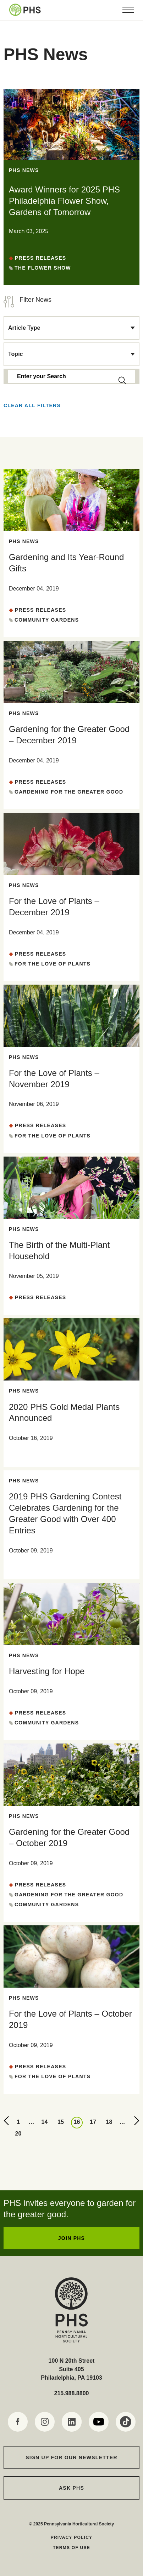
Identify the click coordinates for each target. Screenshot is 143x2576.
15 (60, 2122)
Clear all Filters (32, 405)
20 (18, 2134)
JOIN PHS (71, 2238)
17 (93, 2122)
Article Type (24, 328)
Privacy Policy (72, 2537)
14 (45, 2122)
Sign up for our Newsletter (71, 2457)
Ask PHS (71, 2488)
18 (109, 2122)
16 (77, 2122)
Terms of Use (71, 2547)
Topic (15, 354)
